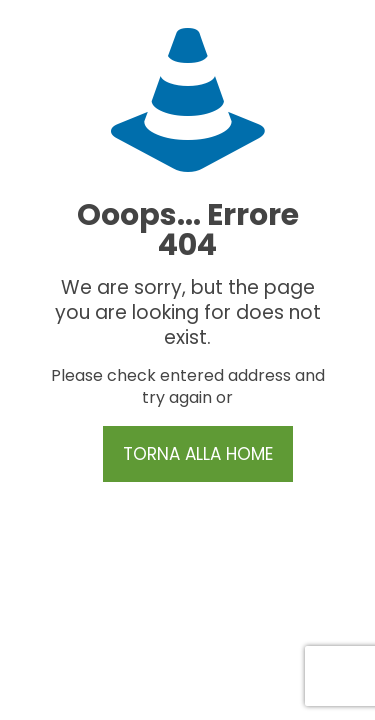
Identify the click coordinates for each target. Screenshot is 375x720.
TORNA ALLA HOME (198, 454)
